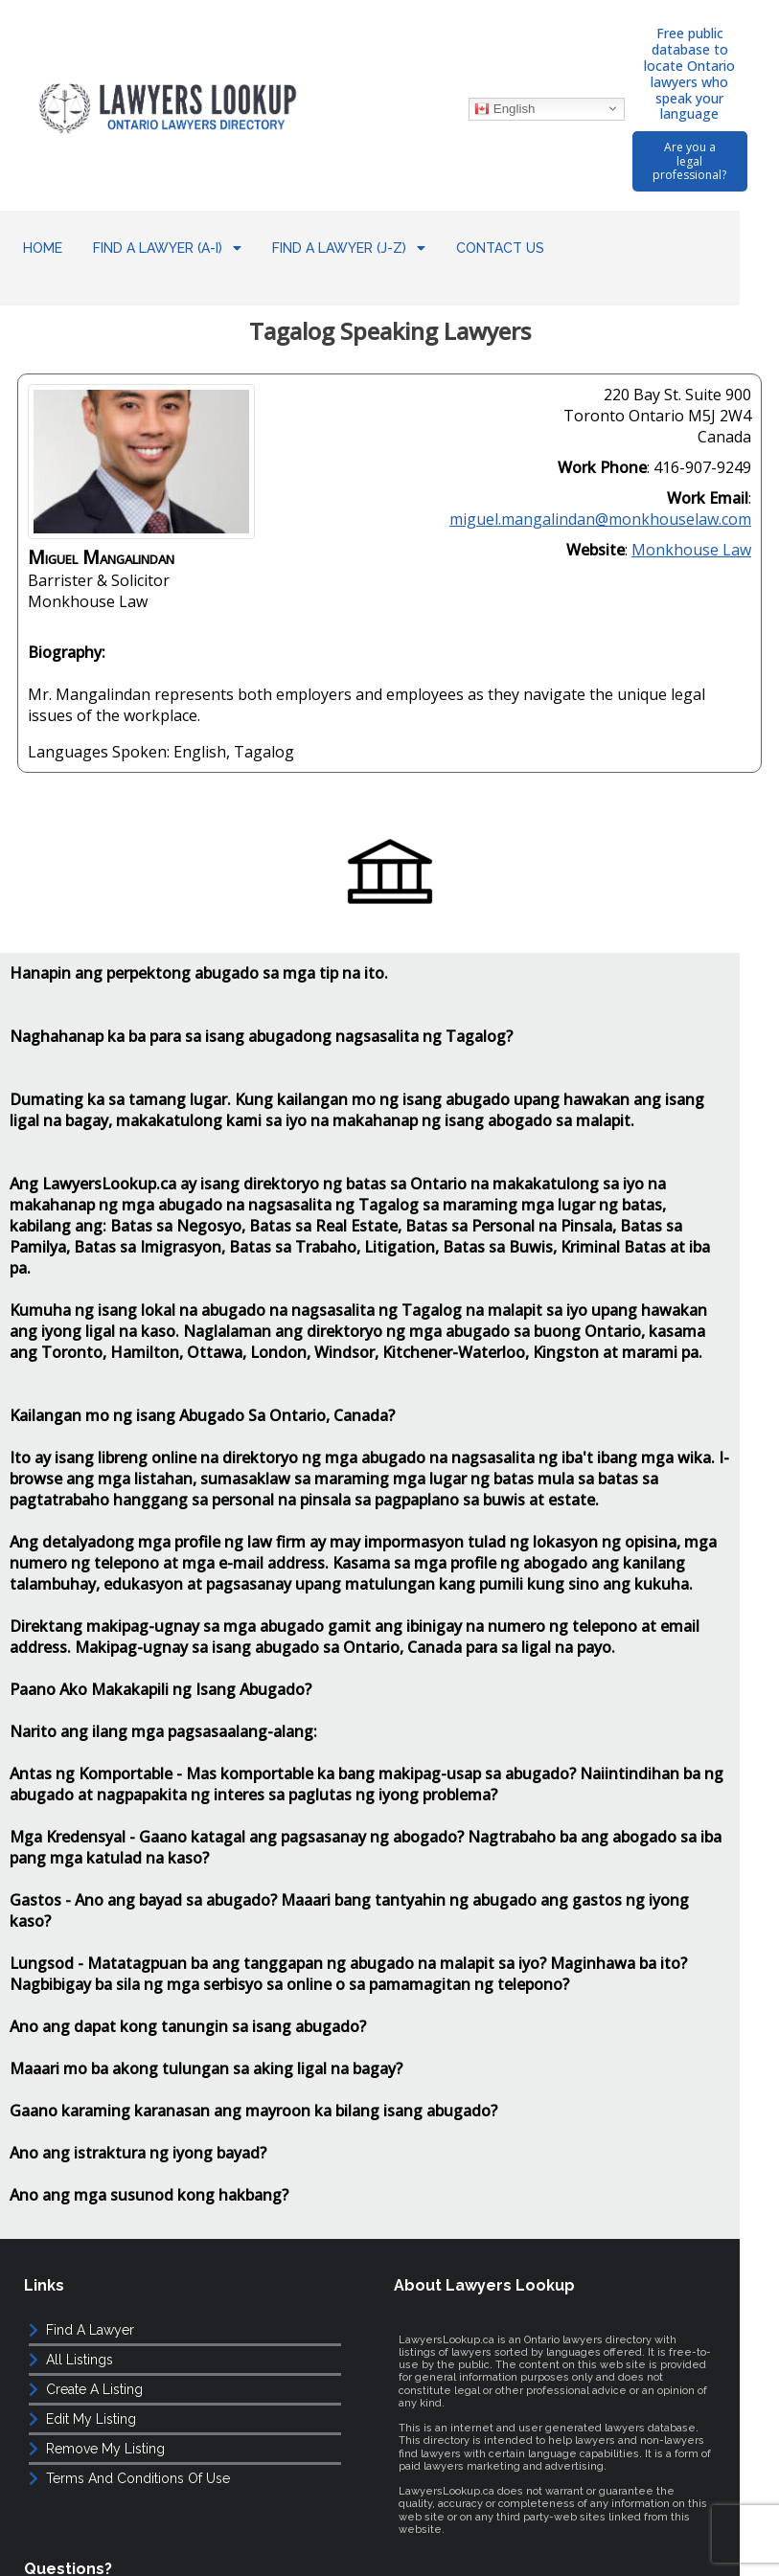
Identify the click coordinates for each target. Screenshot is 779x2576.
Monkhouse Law (691, 501)
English (492, 94)
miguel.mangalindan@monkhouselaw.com (600, 471)
